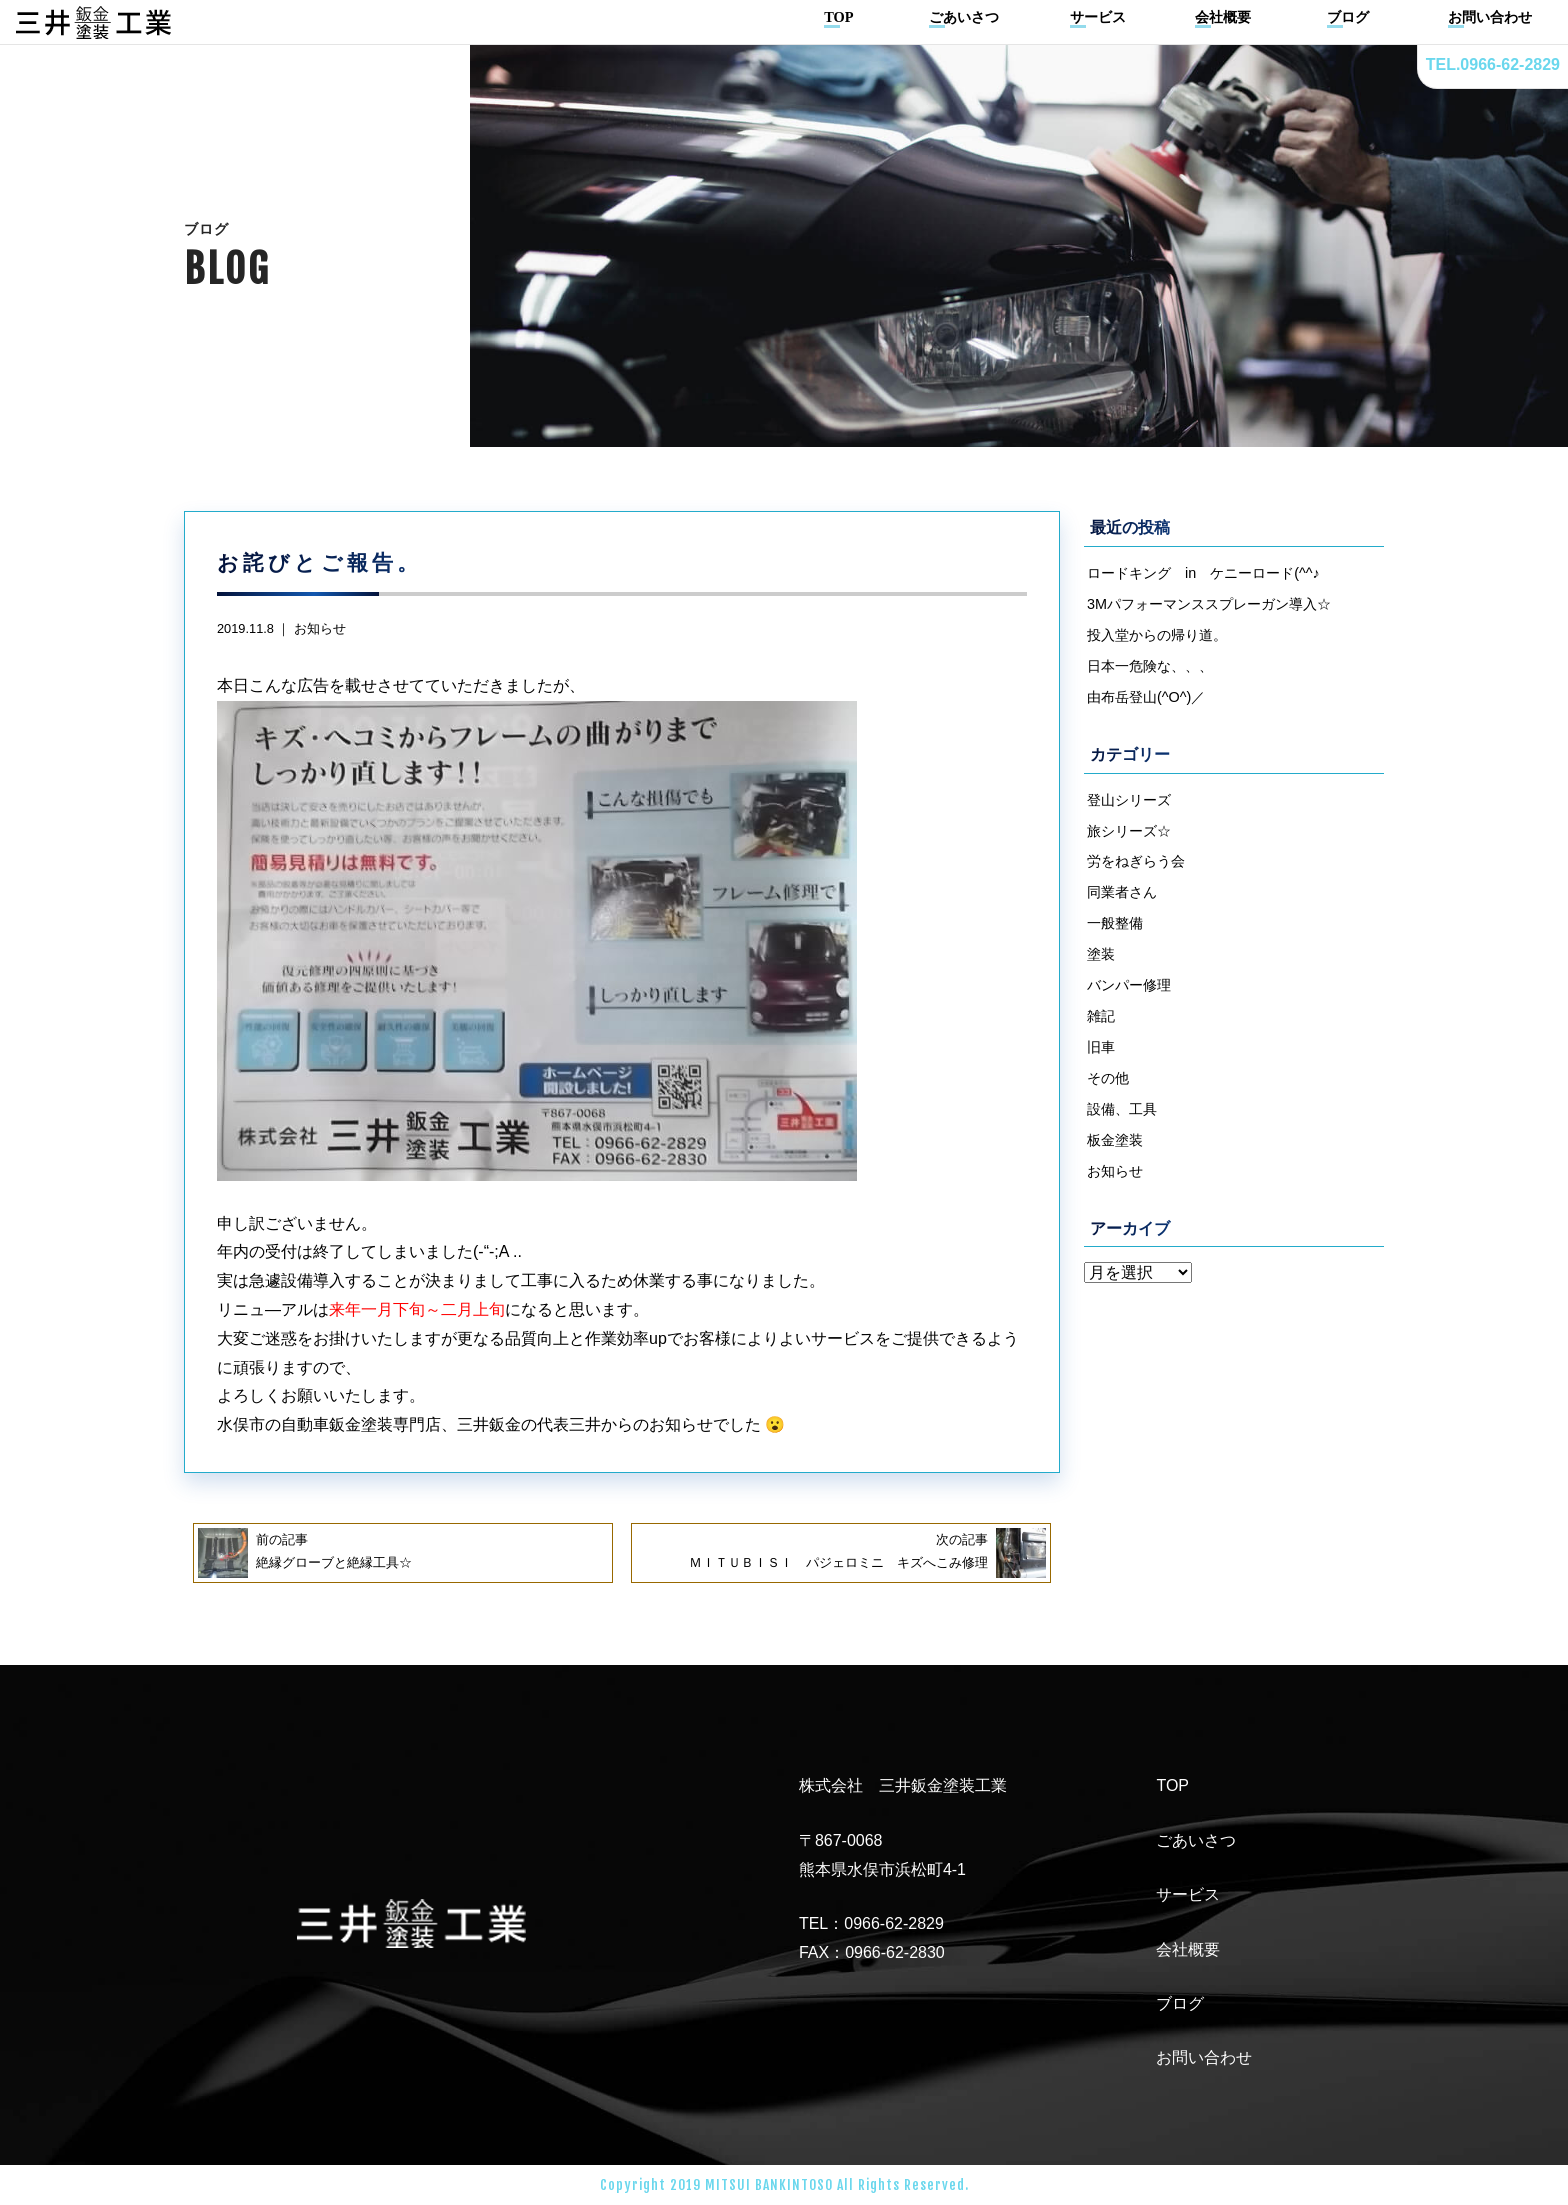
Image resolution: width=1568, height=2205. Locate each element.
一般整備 (1115, 923)
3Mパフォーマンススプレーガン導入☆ (1209, 604)
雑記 (1101, 1016)
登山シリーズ (1129, 800)
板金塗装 (1115, 1140)
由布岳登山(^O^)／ (1146, 697)
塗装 (1101, 954)
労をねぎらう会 (1136, 861)
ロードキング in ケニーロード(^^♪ (1203, 573)
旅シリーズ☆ (1129, 831)
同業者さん (1122, 892)
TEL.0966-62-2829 (1493, 64)
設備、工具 (1122, 1109)
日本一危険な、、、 (1150, 666)
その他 (1108, 1078)
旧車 (1101, 1047)
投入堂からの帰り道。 (1157, 635)
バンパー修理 (1129, 985)
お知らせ (320, 628)
